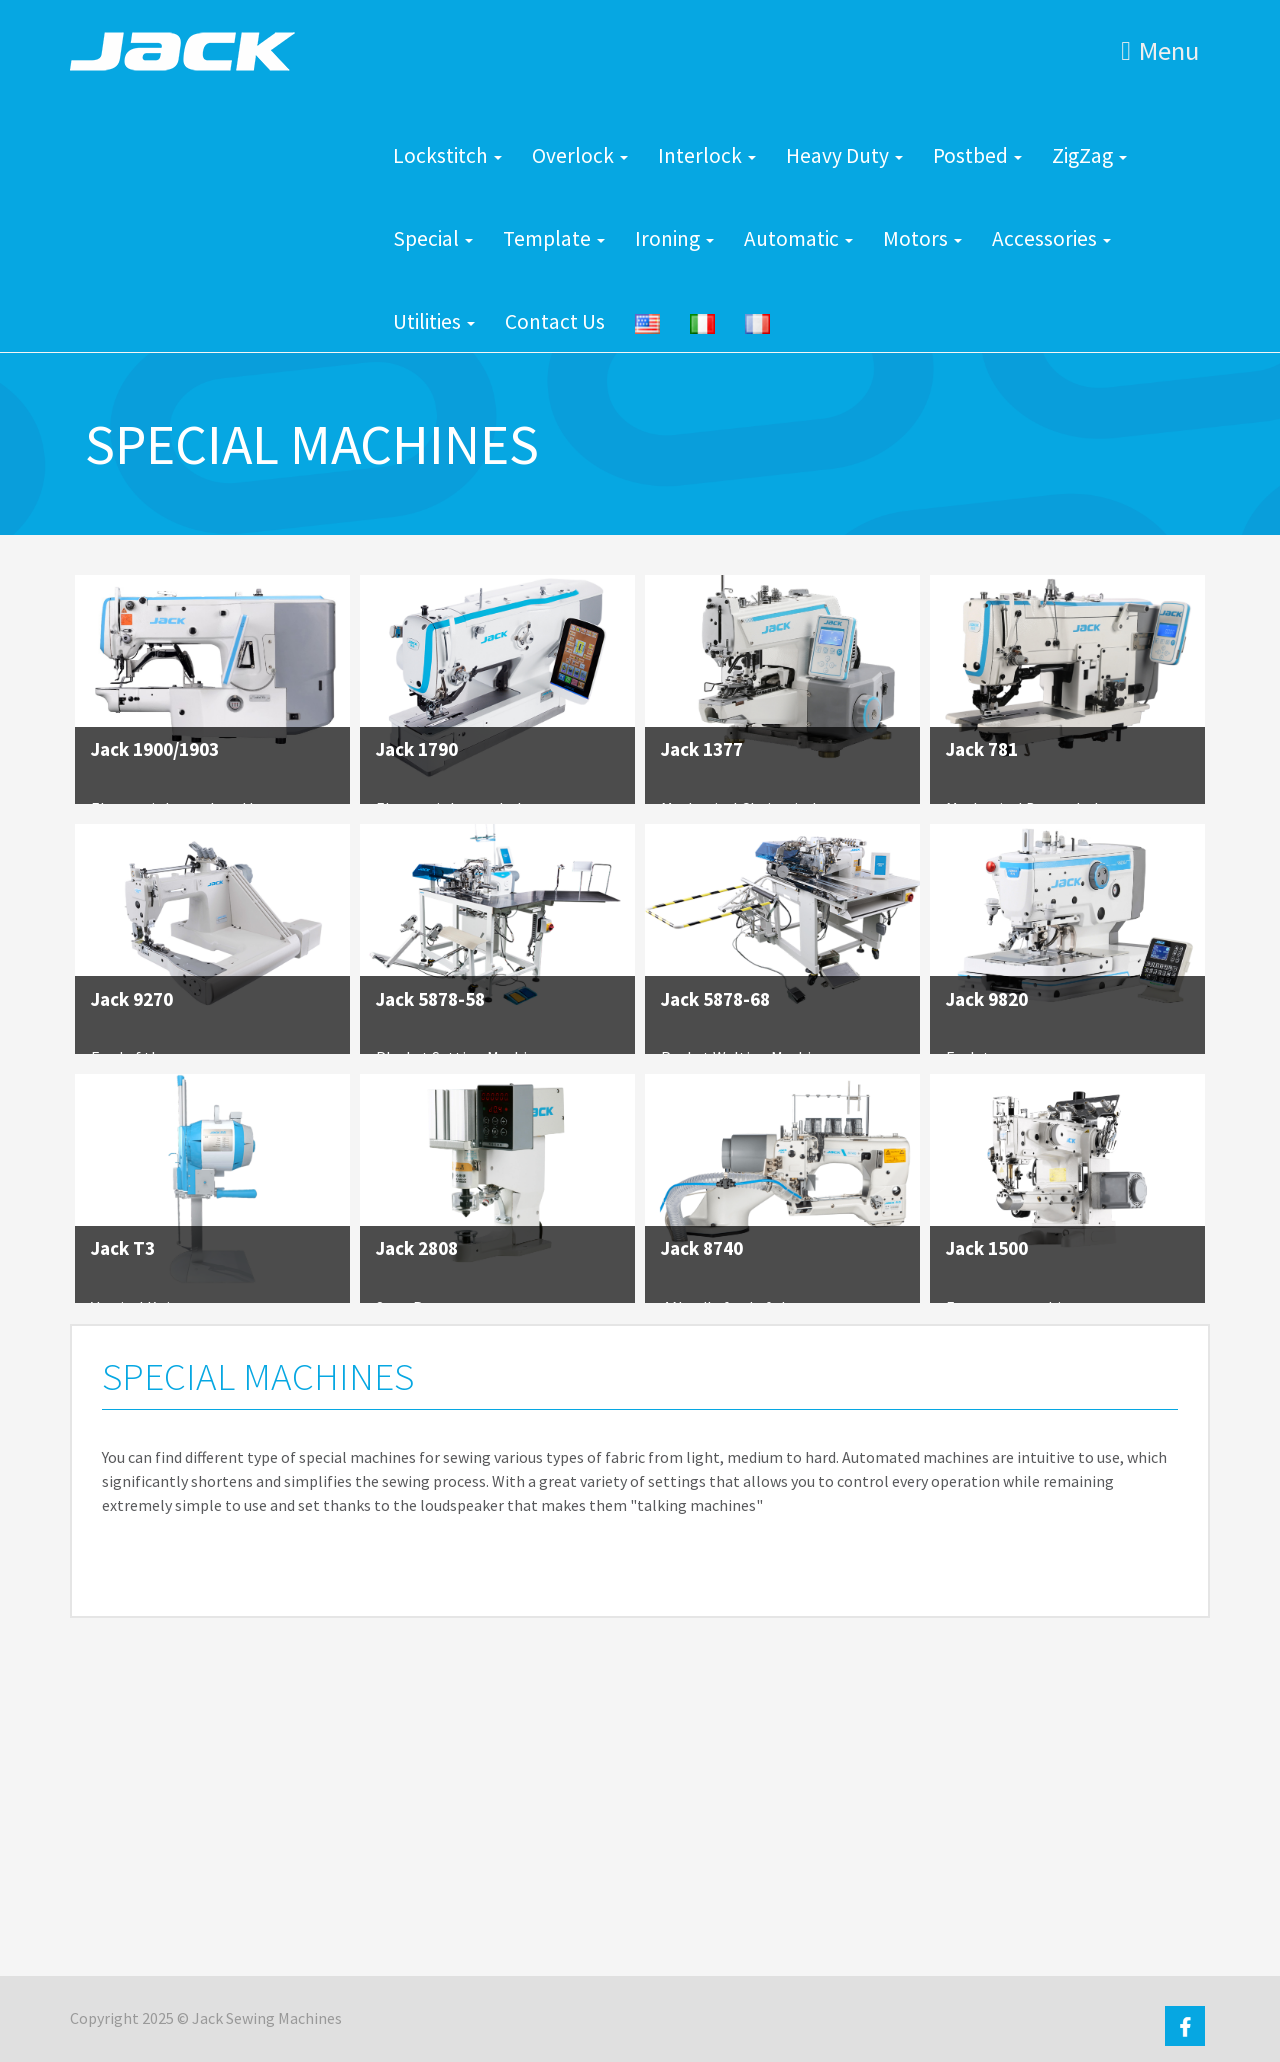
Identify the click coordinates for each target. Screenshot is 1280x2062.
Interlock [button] (707, 155)
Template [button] (554, 238)
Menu (1160, 50)
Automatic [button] (798, 238)
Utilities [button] (434, 321)
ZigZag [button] (1089, 155)
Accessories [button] (1051, 238)
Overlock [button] (580, 155)
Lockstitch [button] (447, 155)
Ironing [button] (674, 238)
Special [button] (433, 238)
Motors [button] (922, 238)
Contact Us (555, 321)
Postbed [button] (977, 155)
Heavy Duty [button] (844, 155)
